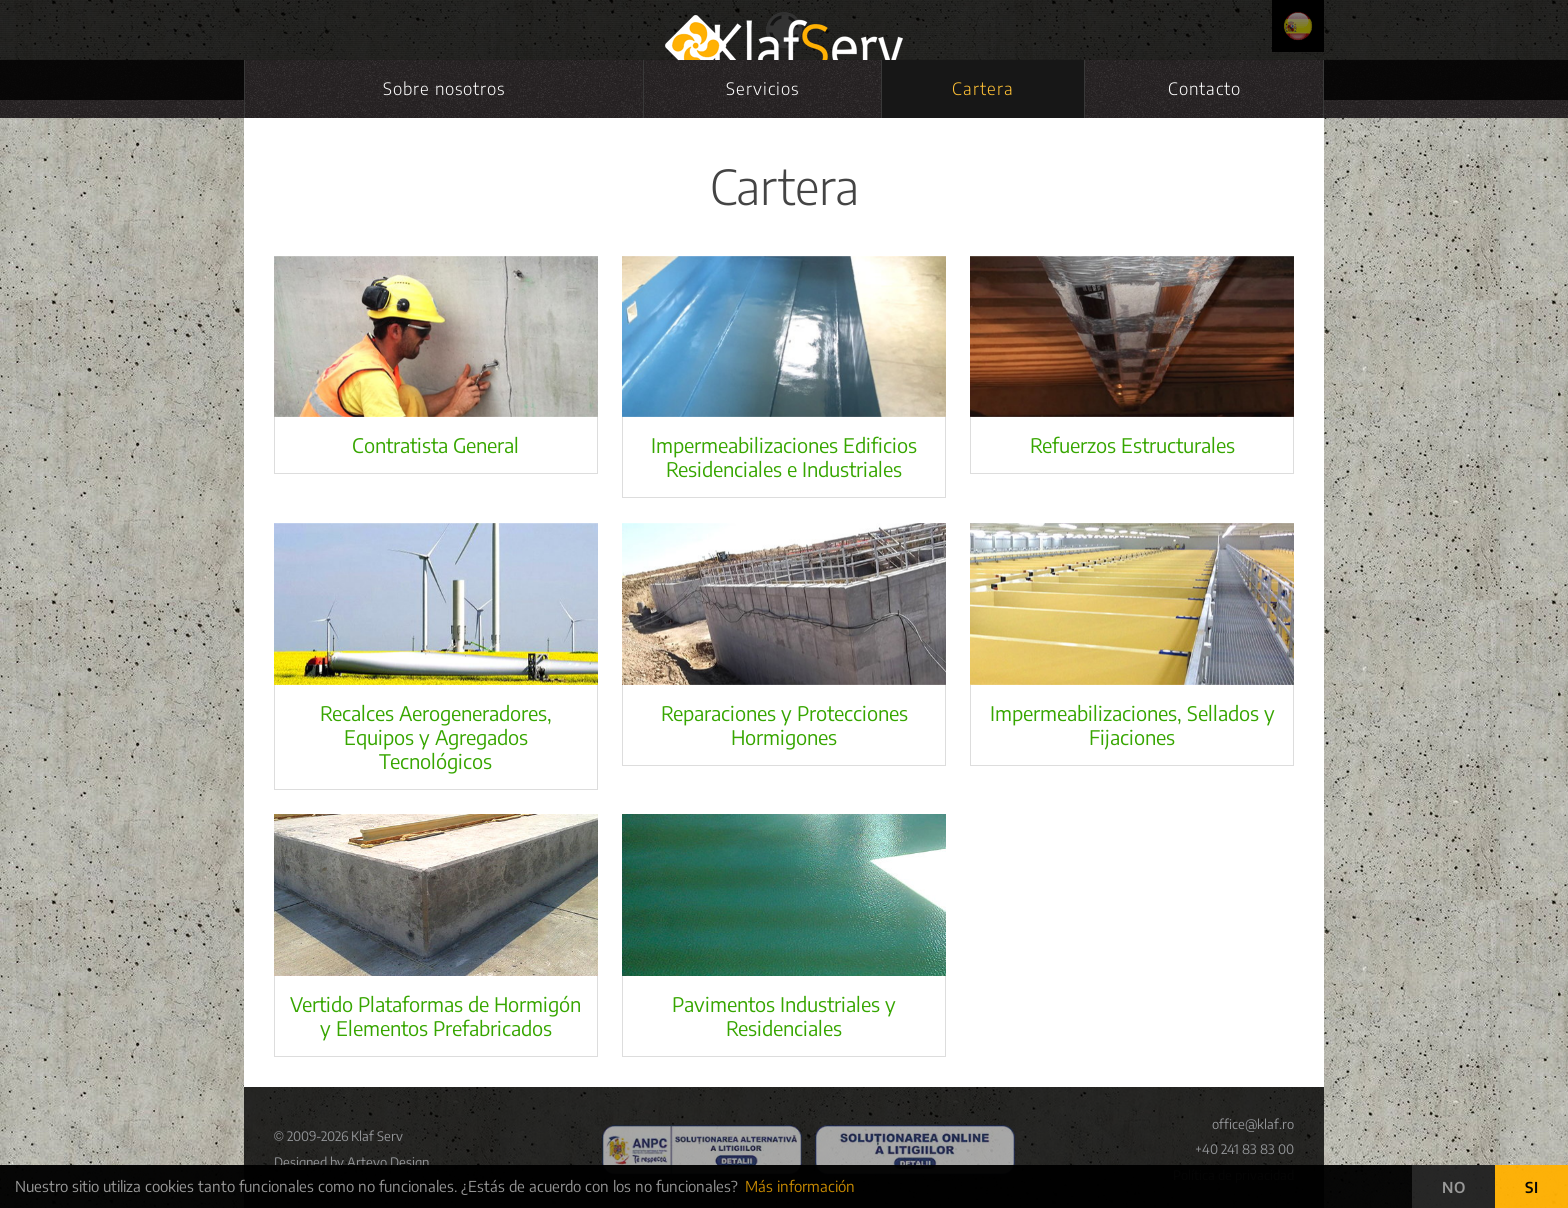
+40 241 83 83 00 (1244, 1149)
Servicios (762, 88)
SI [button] (1531, 1187)
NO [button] (1453, 1187)
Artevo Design (388, 1162)
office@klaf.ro (1253, 1124)
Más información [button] (800, 1186)
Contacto (1204, 88)
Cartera (983, 88)
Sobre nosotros (444, 88)
